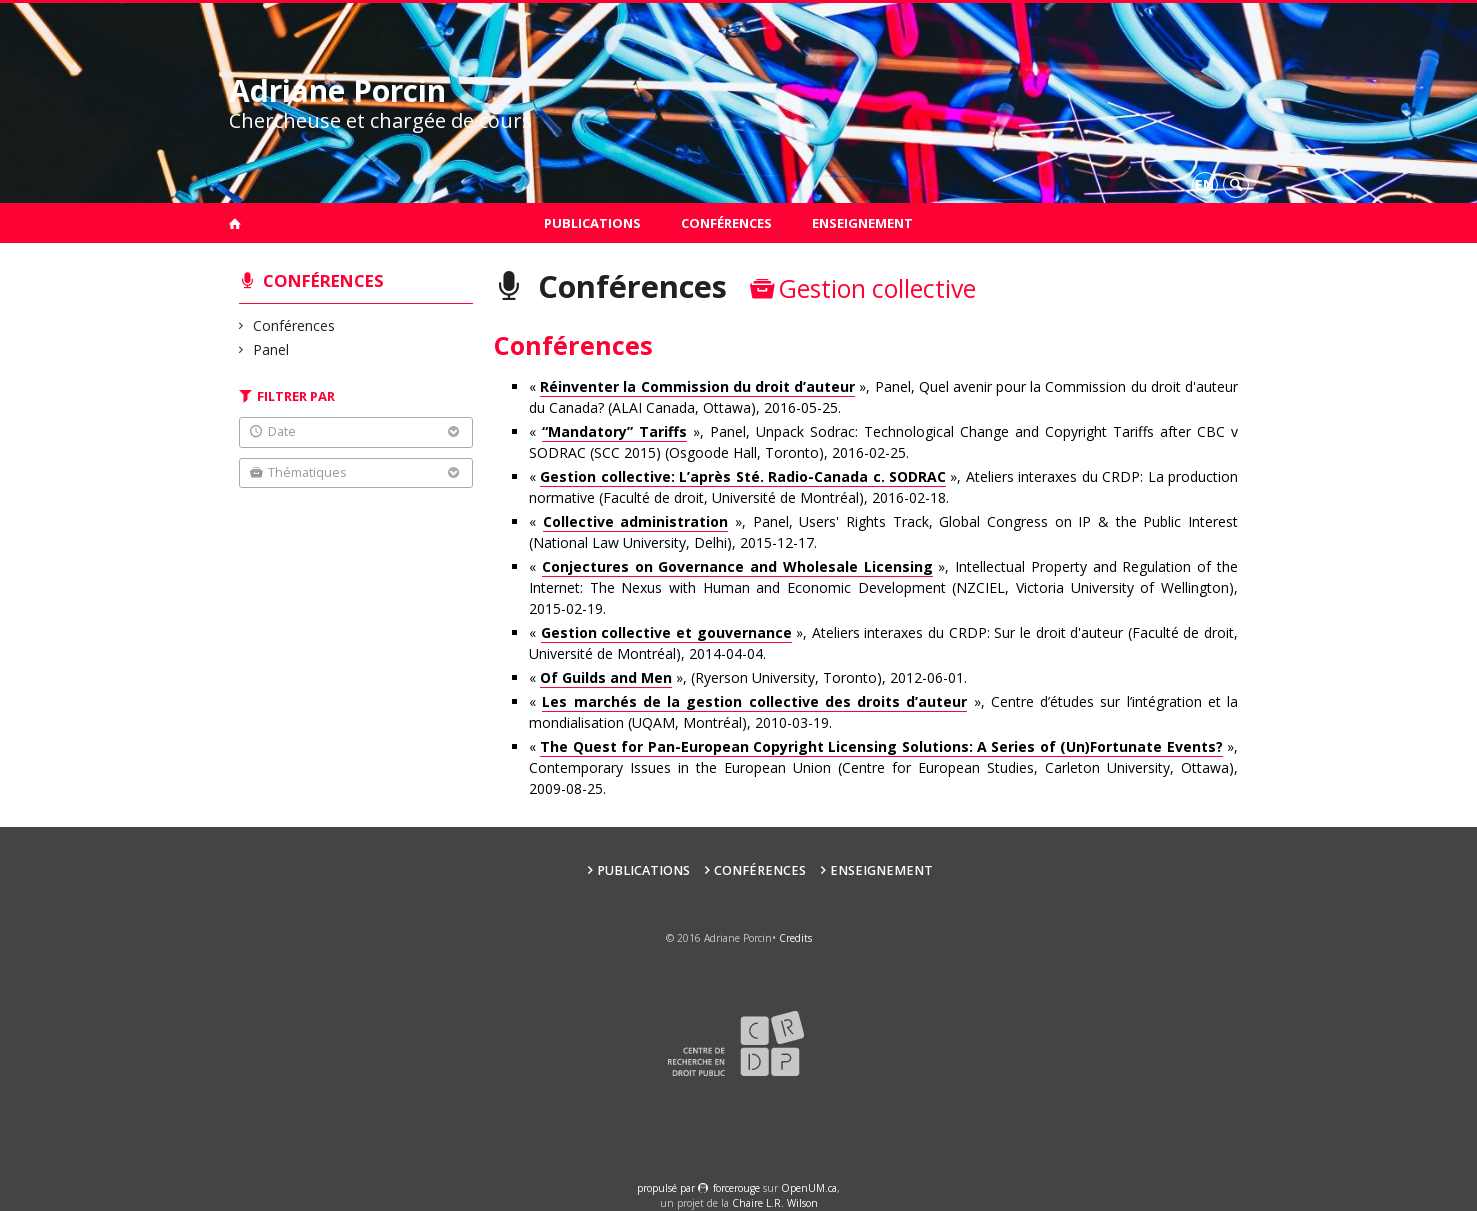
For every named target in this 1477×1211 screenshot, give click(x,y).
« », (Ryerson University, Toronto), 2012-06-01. (748, 678)
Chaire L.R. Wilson (775, 1203)
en (1204, 184)
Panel (271, 349)
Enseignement (862, 223)
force (736, 1188)
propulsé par (667, 1188)
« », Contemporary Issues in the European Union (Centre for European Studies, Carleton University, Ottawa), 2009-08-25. (883, 767)
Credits (795, 938)
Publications (592, 223)
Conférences (726, 223)
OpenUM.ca (809, 1188)
